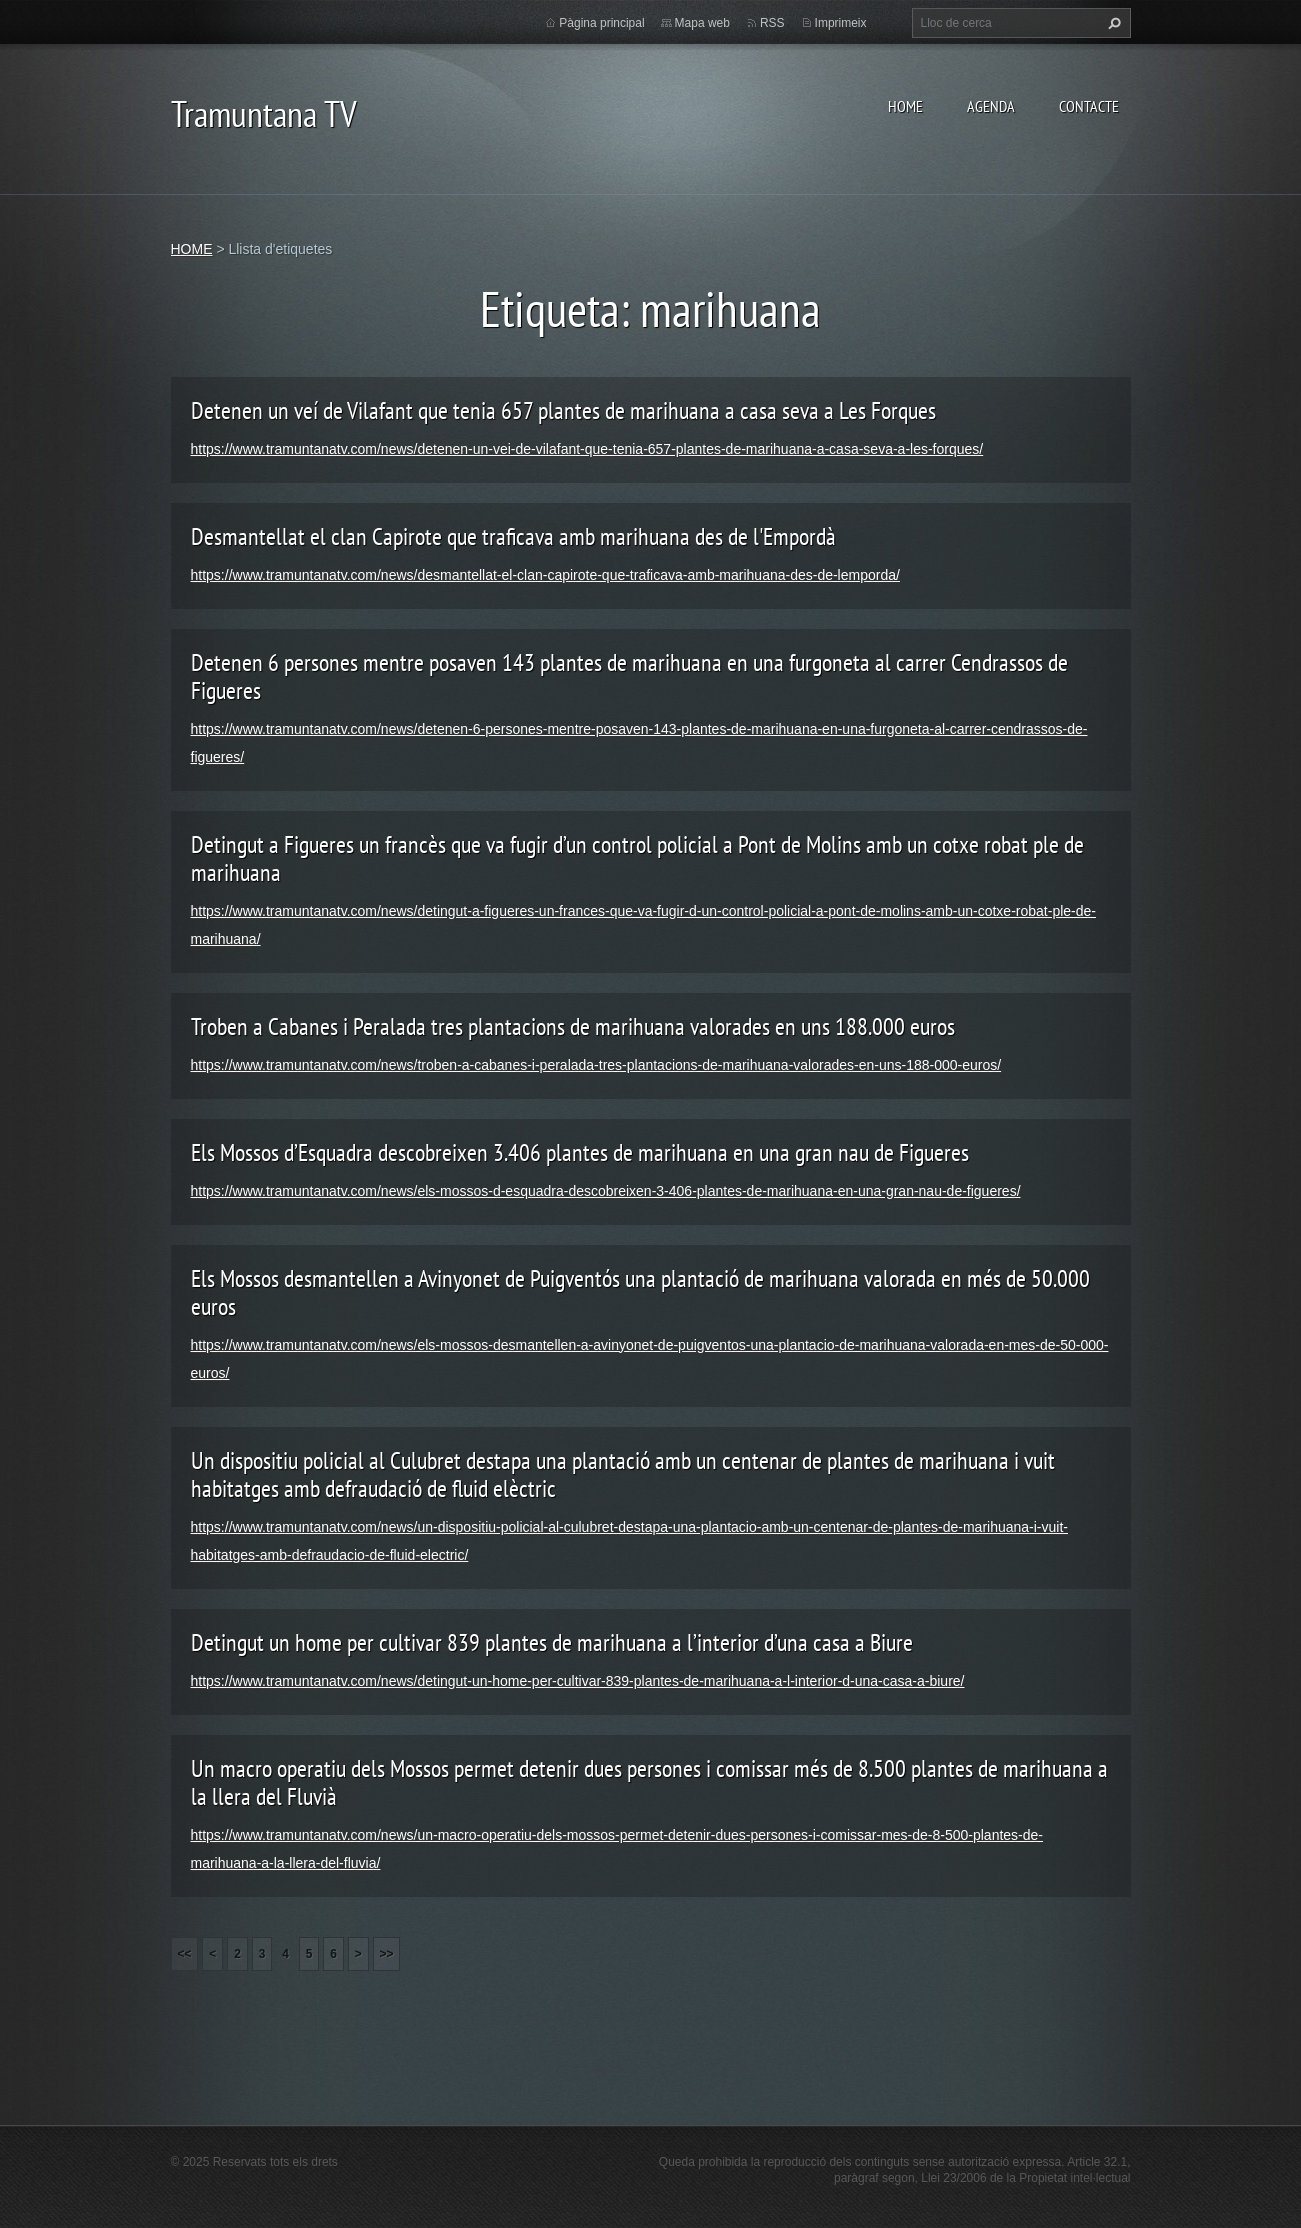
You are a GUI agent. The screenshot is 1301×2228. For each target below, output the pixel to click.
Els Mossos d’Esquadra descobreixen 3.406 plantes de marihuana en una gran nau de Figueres (580, 1152)
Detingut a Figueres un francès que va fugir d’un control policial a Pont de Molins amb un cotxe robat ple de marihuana (637, 858)
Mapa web (702, 23)
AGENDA (991, 106)
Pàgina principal (601, 23)
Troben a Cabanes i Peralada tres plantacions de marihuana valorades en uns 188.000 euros (573, 1026)
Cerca (1112, 23)
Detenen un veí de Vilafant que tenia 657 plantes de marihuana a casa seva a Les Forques (563, 410)
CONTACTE (1089, 106)
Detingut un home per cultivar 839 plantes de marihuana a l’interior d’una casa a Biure (552, 1642)
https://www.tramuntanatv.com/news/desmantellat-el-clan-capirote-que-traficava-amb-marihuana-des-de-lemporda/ (545, 575)
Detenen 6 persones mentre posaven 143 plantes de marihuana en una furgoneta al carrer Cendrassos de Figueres (629, 676)
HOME (905, 106)
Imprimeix (841, 23)
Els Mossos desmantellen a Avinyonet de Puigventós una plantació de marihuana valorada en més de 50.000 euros (640, 1292)
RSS (772, 23)
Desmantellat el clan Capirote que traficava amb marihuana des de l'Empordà (513, 536)
